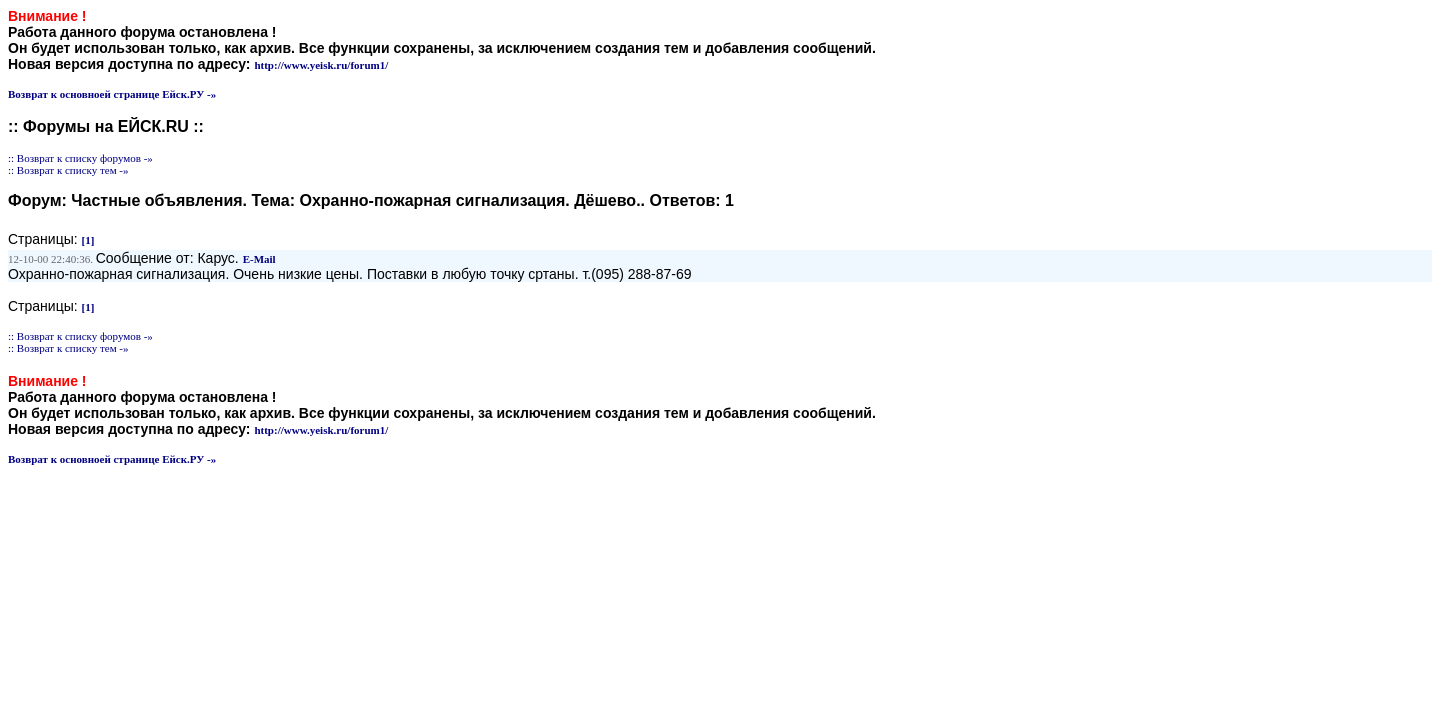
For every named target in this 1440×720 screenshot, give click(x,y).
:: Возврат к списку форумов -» (80, 158)
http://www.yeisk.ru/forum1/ (321, 65)
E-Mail (259, 259)
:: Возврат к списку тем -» (68, 170)
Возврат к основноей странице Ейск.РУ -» (112, 94)
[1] (88, 240)
